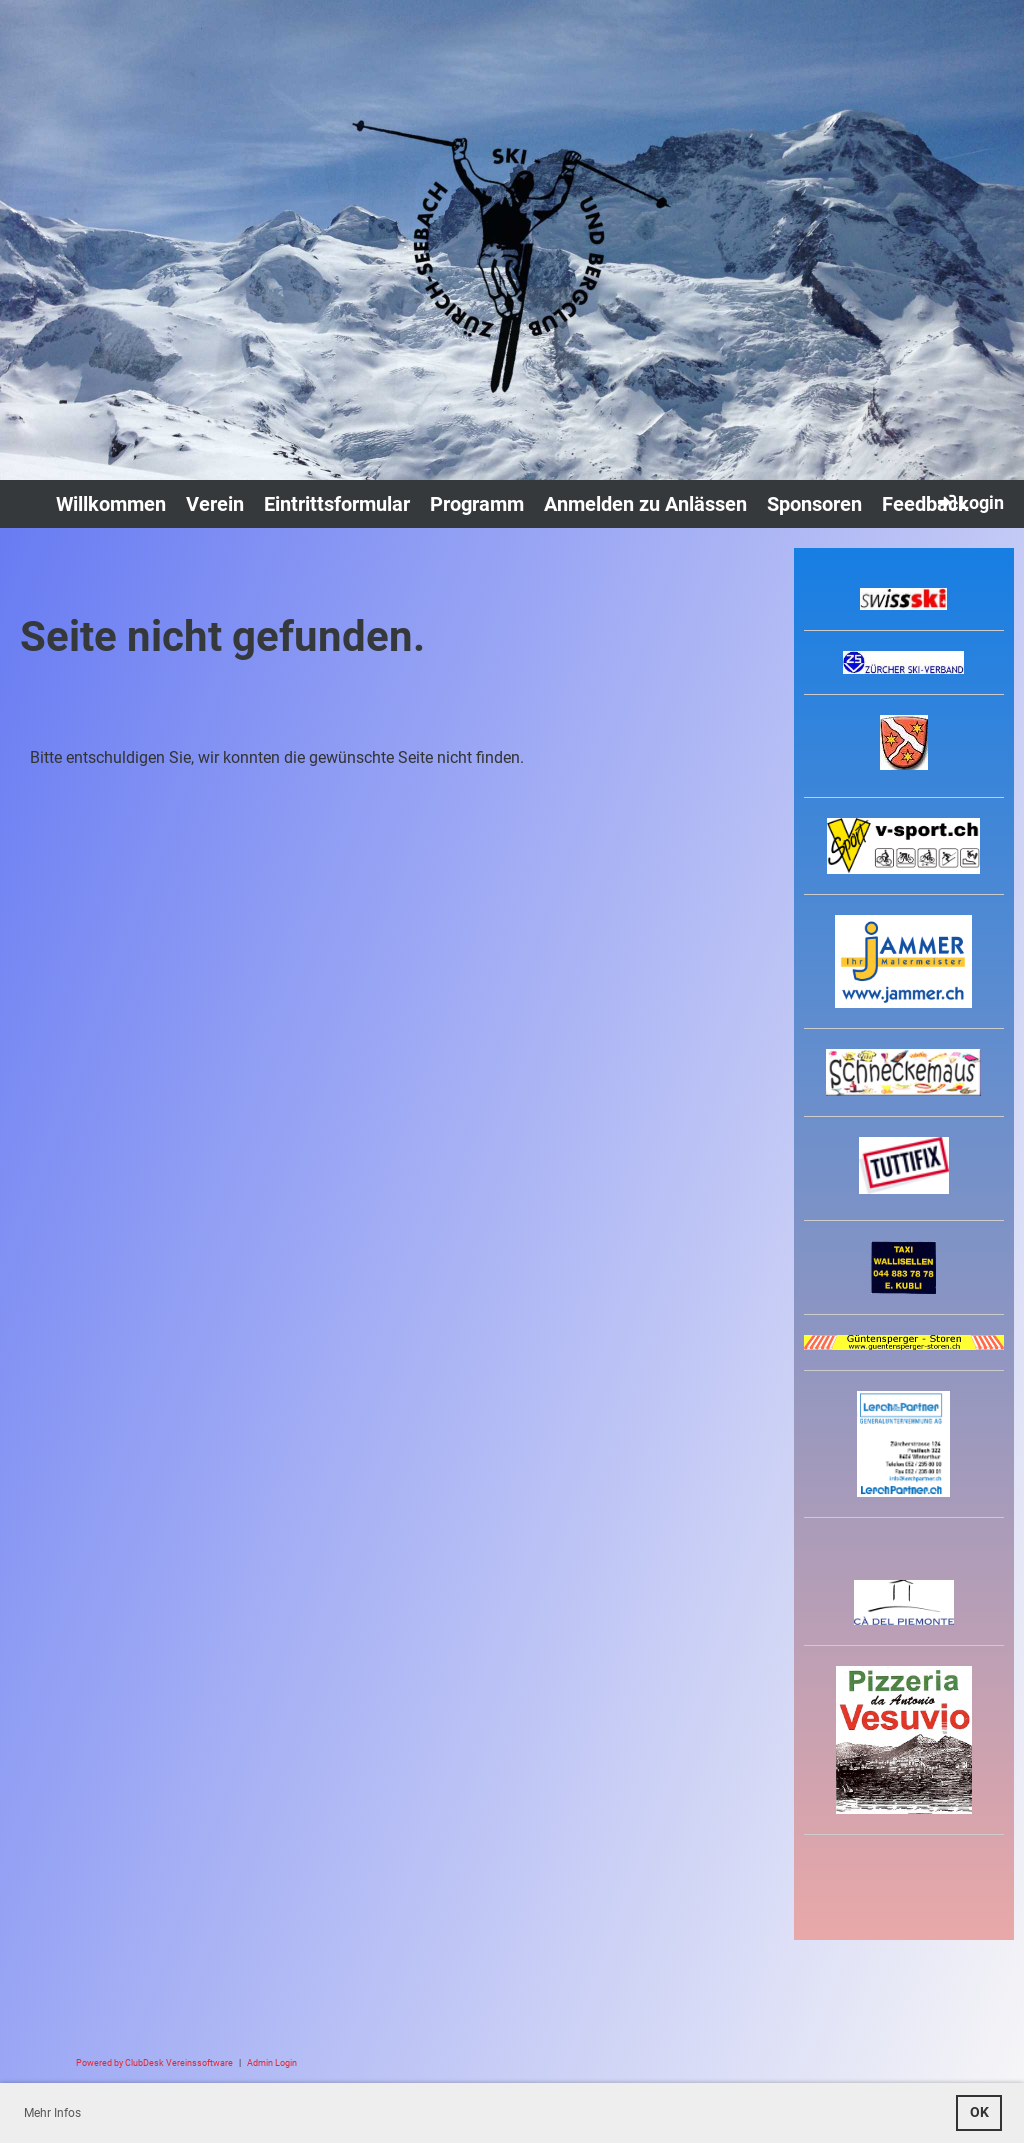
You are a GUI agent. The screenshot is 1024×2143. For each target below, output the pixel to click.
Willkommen (111, 504)
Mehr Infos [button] (52, 2113)
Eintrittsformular (337, 504)
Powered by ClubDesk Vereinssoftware (154, 2062)
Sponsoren (814, 504)
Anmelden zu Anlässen (645, 504)
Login (969, 502)
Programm (477, 504)
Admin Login (272, 2062)
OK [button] (979, 2112)
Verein (215, 504)
